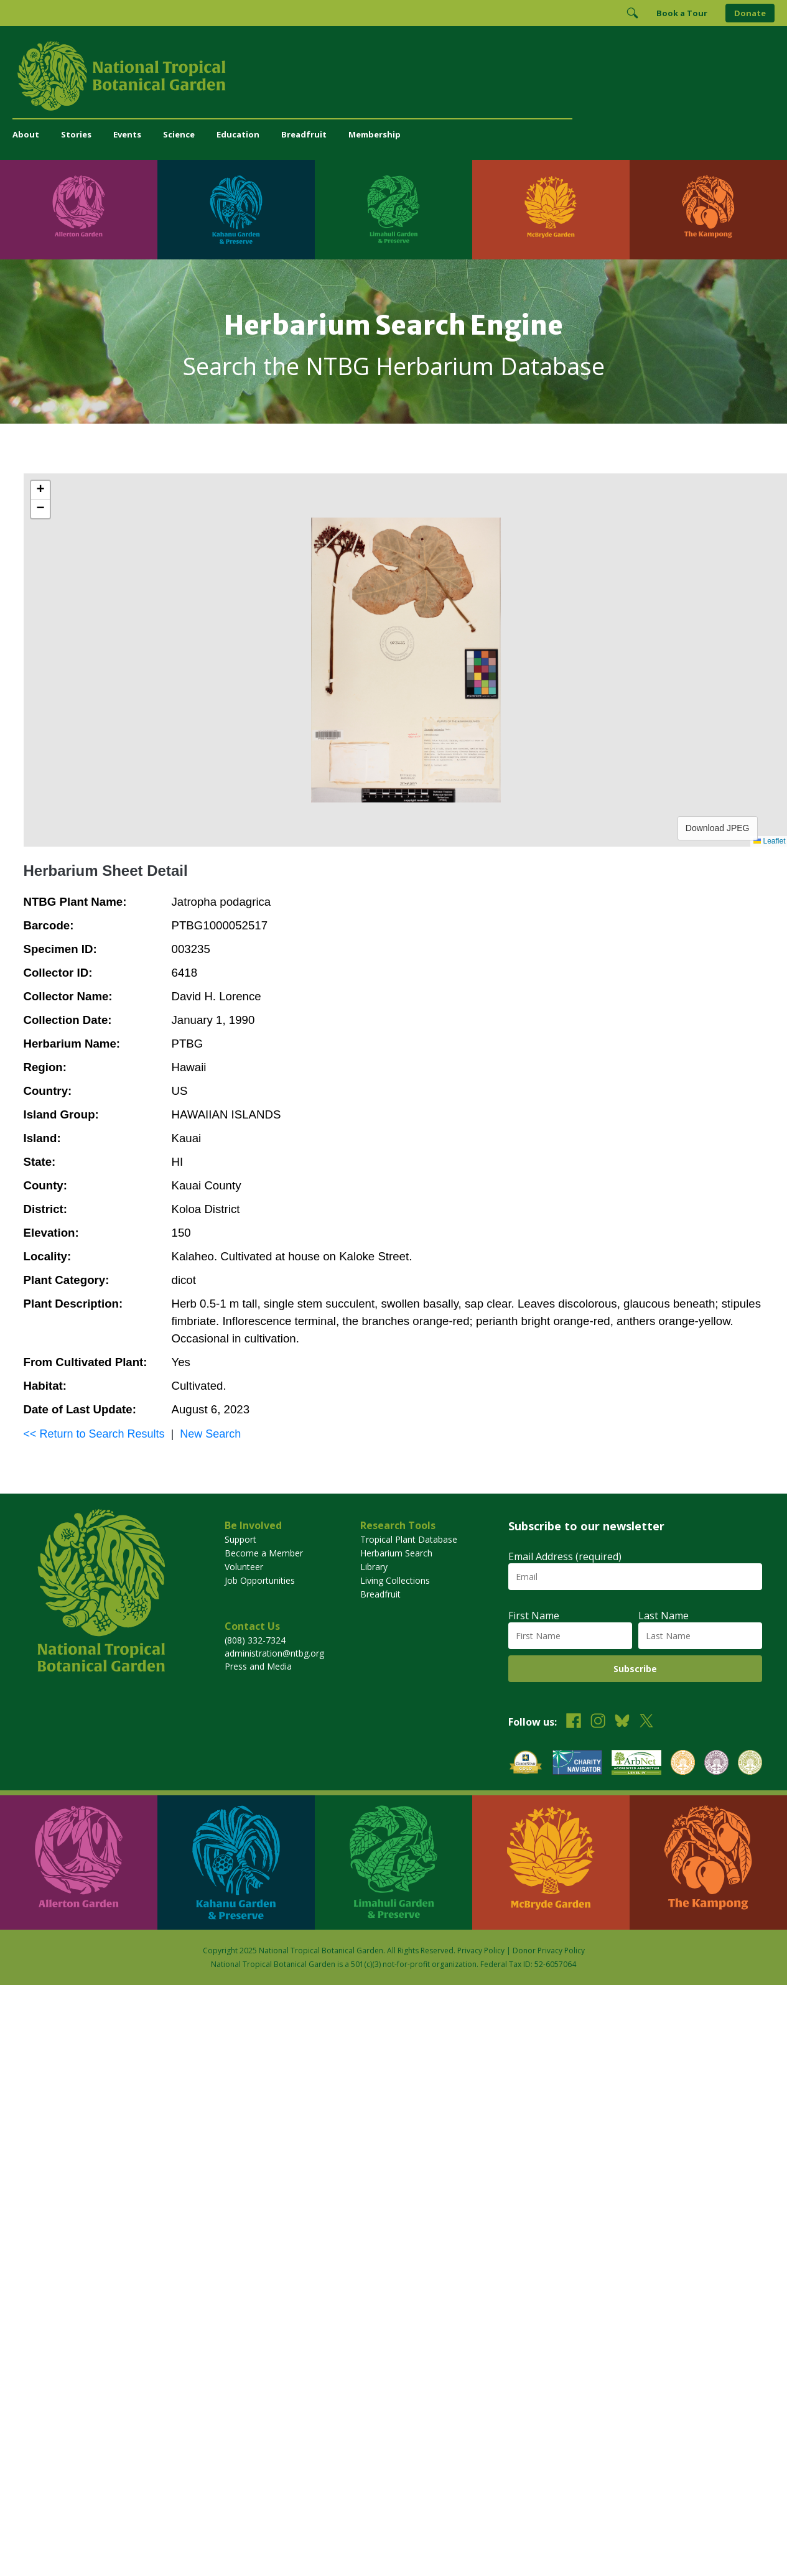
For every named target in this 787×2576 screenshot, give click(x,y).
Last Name (663, 1615)
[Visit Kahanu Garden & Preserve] (236, 209)
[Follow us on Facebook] (573, 1722)
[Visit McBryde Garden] (551, 209)
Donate (750, 13)
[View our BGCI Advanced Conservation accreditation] (750, 1764)
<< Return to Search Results (94, 1434)
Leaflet (769, 841)
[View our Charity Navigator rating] (577, 1764)
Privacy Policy (481, 1950)
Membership (374, 134)
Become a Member (264, 1553)
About (25, 134)
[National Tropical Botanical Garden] (393, 76)
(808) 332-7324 (255, 1640)
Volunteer (244, 1567)
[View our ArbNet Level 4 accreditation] (636, 1764)
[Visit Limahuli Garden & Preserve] (393, 209)
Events (127, 134)
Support (240, 1539)
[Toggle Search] (632, 13)
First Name (533, 1615)
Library (374, 1567)
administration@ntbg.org (274, 1653)
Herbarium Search (396, 1553)
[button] (40, 490)
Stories (76, 134)
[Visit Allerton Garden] (78, 209)
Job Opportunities (260, 1580)
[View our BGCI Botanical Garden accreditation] (683, 1764)
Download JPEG (718, 828)
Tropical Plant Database (408, 1539)
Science (179, 134)
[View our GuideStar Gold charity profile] (525, 1764)
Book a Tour (681, 13)
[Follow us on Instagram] (597, 1722)
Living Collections (395, 1580)
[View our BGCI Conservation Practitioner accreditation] (716, 1764)
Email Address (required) (565, 1556)
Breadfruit (304, 134)
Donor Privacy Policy (549, 1950)
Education (238, 134)
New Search (210, 1434)
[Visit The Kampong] (708, 209)
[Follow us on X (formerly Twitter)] (646, 1722)
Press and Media (258, 1666)
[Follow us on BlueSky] (622, 1722)
